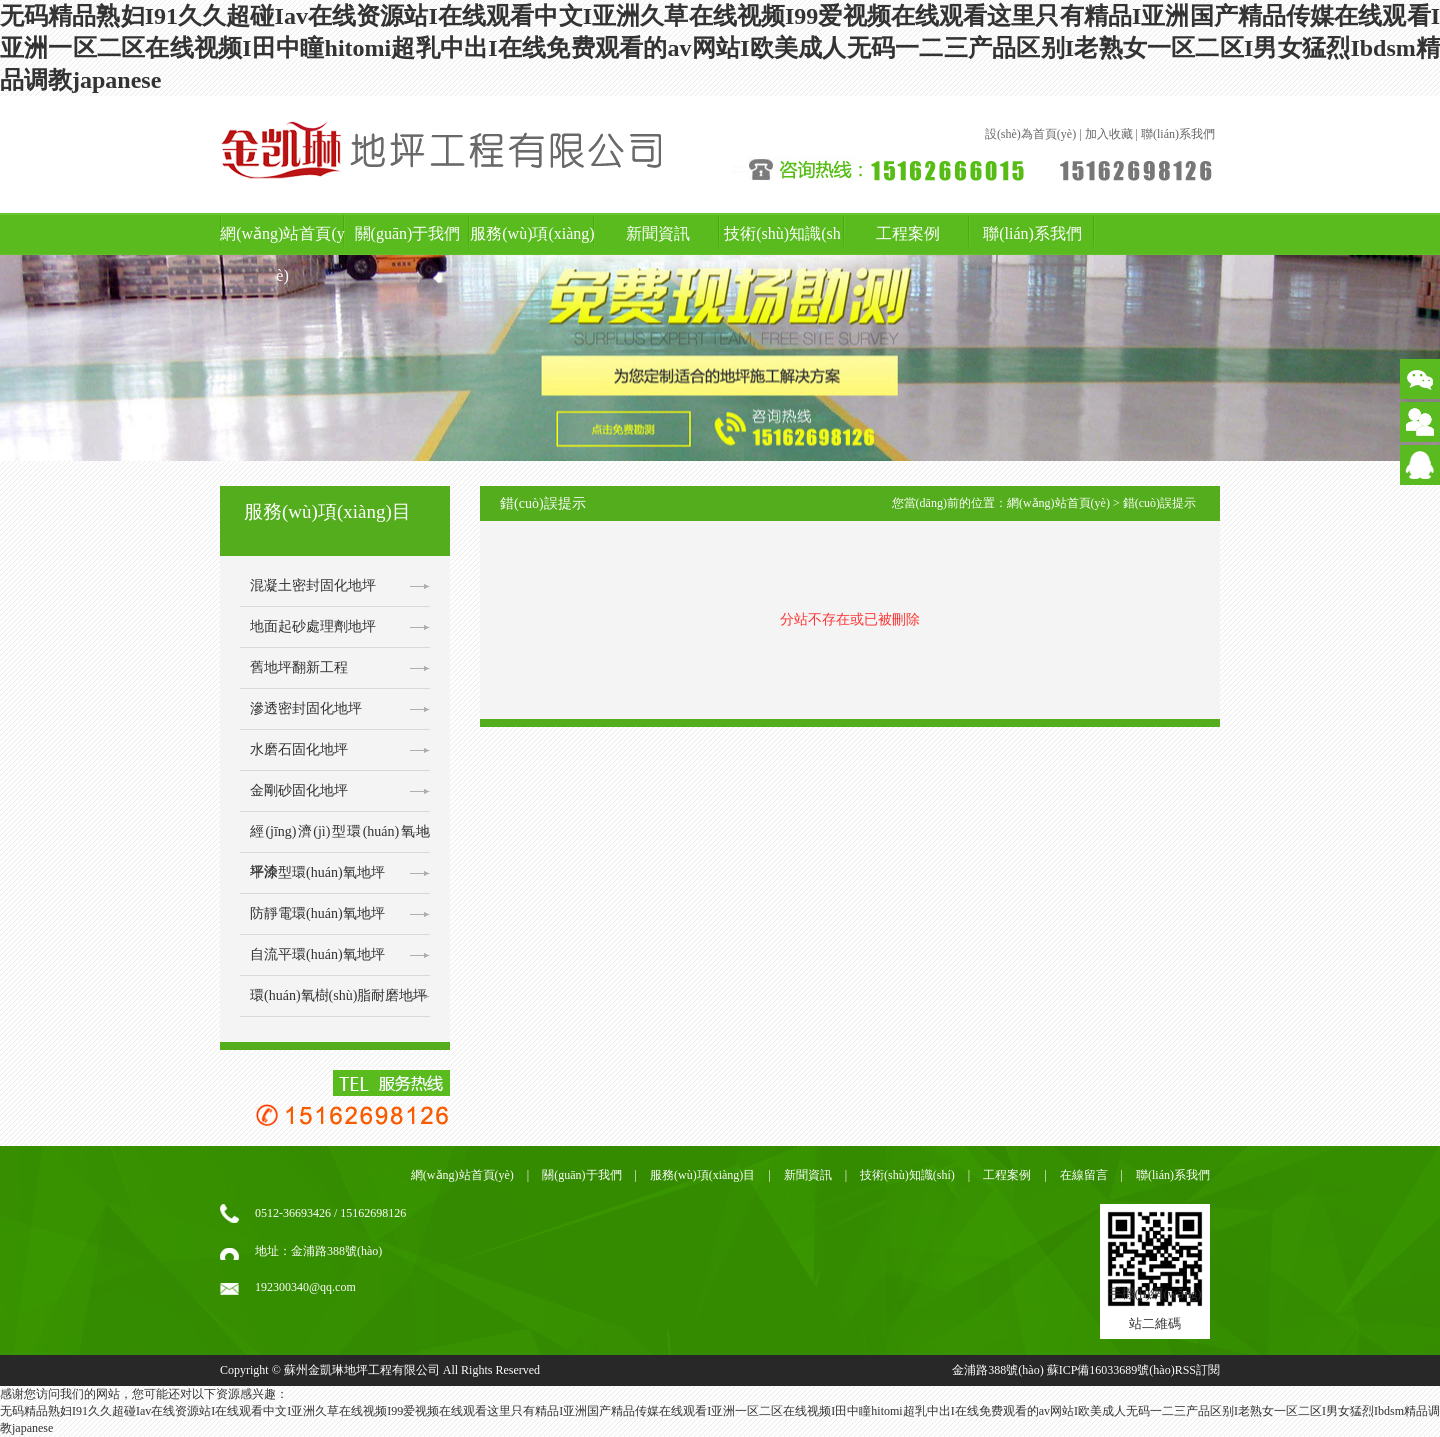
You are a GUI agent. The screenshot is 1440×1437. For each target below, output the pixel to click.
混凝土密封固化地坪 (313, 585)
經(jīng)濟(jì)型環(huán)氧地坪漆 (340, 838)
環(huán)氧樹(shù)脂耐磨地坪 (338, 995)
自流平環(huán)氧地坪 (317, 954)
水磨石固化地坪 (299, 749)
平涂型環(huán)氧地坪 (317, 872)
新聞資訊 (658, 233)
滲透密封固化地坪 (306, 708)
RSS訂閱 (1197, 1370)
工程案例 (908, 233)
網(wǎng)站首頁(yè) (282, 254)
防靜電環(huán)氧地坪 (317, 913)
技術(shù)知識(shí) (782, 254)
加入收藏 (1109, 134)
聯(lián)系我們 (1178, 134)
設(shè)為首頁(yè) (1030, 134)
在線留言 (1084, 1175)
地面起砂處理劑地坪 (313, 626)
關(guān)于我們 (408, 233)
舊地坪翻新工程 (299, 667)
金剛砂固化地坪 (299, 790)
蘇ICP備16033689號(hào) (1111, 1370)
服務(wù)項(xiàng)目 (532, 254)
